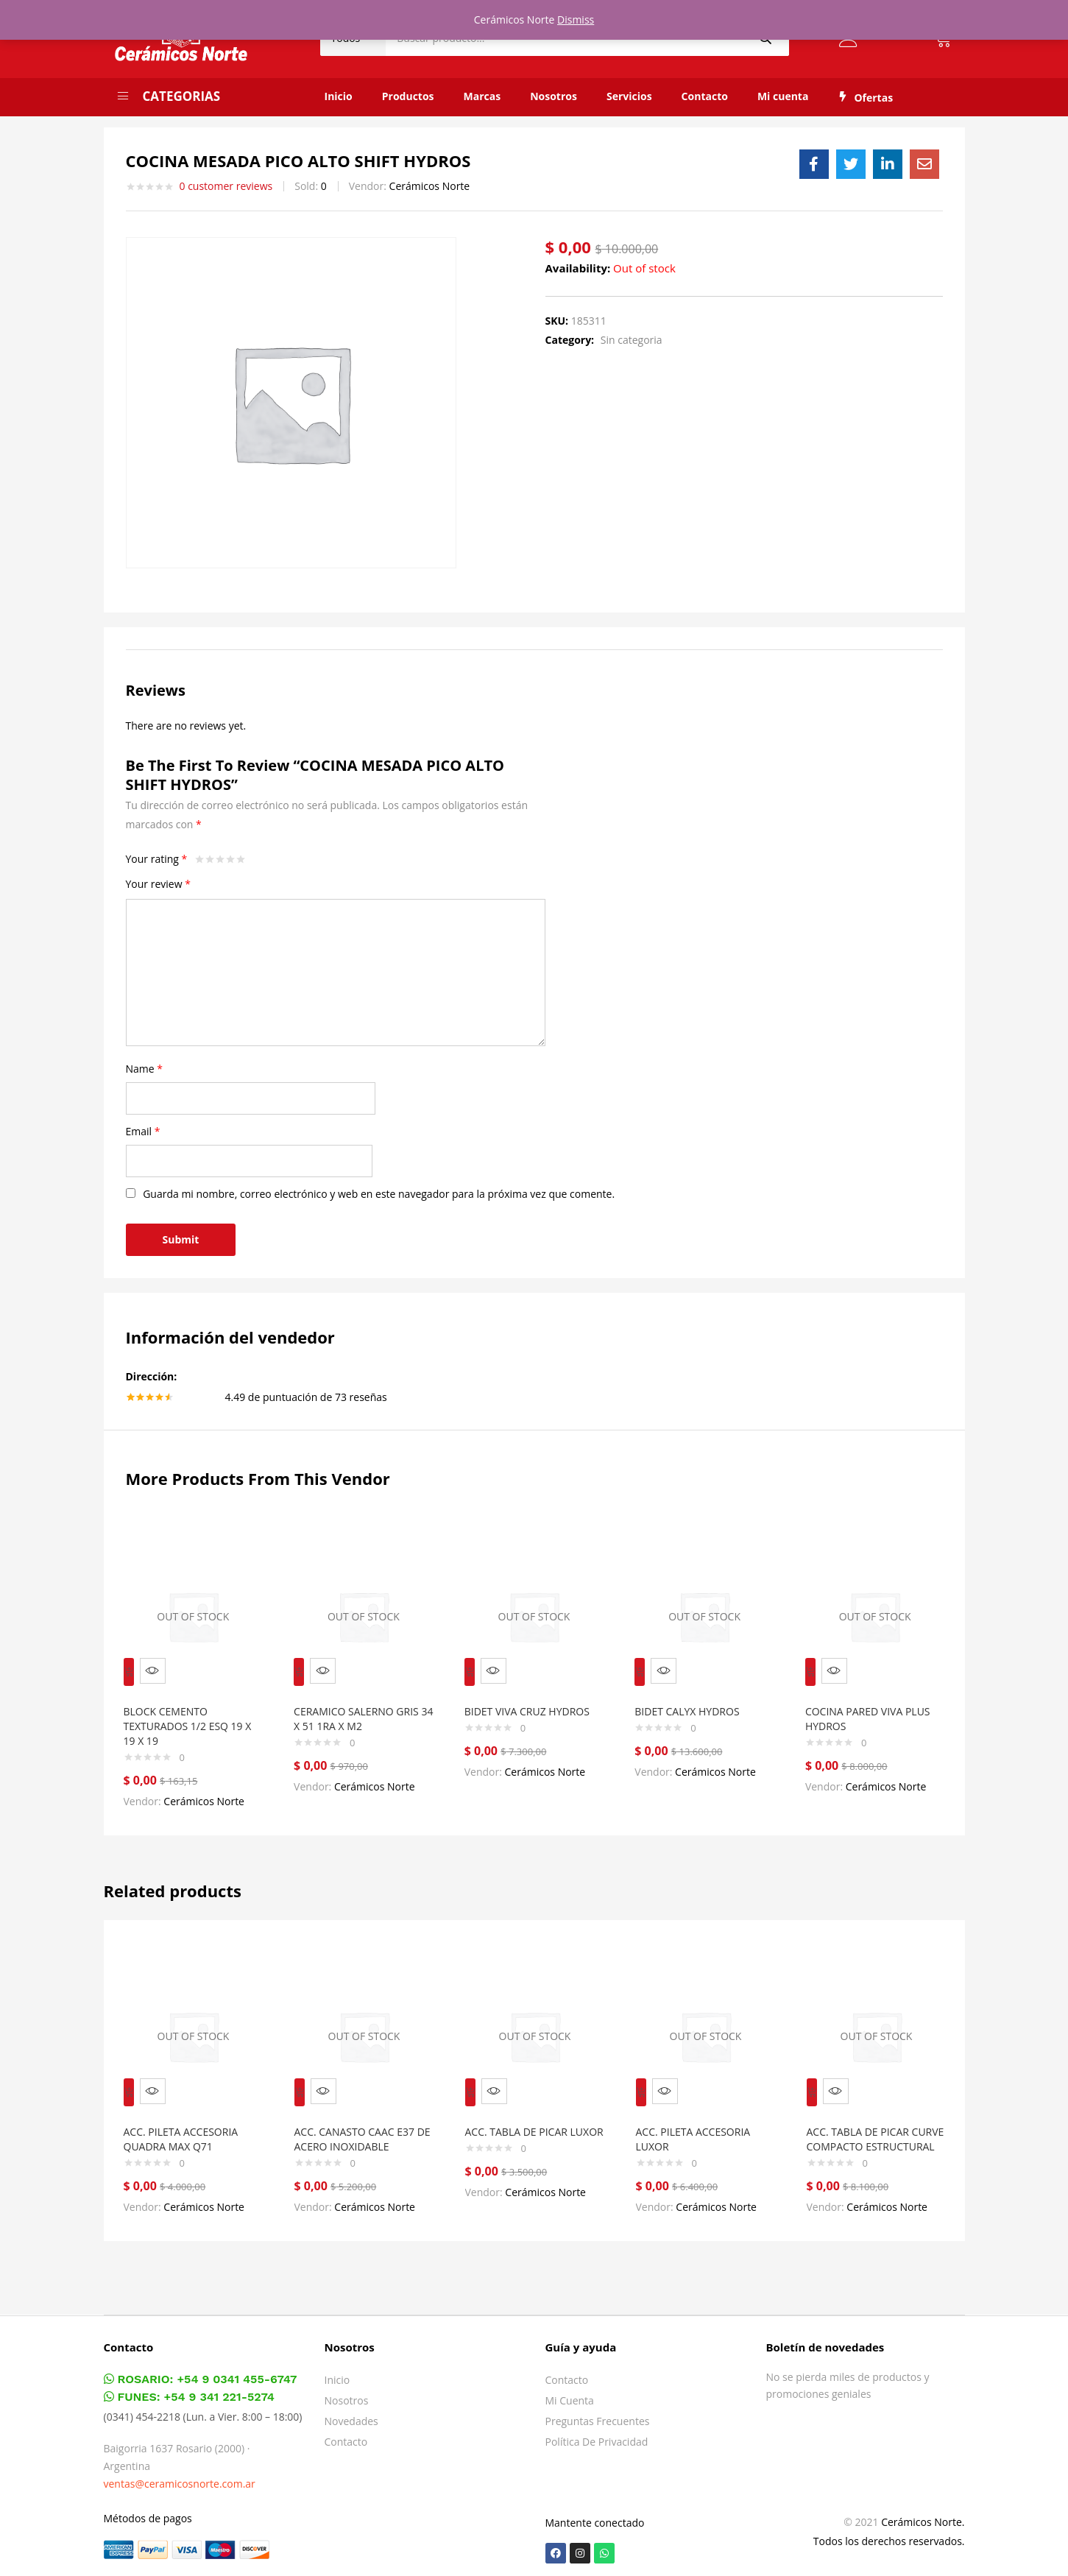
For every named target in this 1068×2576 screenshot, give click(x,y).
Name (144, 1069)
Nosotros (553, 96)
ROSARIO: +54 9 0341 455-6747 (200, 2373)
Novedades (351, 2415)
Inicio (339, 96)
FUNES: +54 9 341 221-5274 (189, 2391)
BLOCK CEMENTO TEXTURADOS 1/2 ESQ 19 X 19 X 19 (190, 1715)
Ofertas (865, 98)
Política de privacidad (596, 2436)
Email (143, 1131)
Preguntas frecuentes (597, 2415)
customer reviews (226, 186)
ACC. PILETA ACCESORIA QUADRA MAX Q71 (187, 2118)
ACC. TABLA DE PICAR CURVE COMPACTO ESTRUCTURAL (864, 2126)
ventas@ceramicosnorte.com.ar (179, 2478)
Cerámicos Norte (429, 186)
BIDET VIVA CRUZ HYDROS (533, 1701)
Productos (408, 96)
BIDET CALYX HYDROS (693, 1701)
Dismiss (575, 20)
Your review (158, 884)
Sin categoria (631, 340)
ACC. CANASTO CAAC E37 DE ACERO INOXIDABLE (361, 2118)
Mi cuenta (783, 96)
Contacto (705, 96)
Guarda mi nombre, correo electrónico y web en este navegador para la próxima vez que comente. (379, 1194)
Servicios (629, 96)
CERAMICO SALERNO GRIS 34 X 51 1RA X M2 (362, 1708)
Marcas (482, 96)
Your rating (157, 859)
